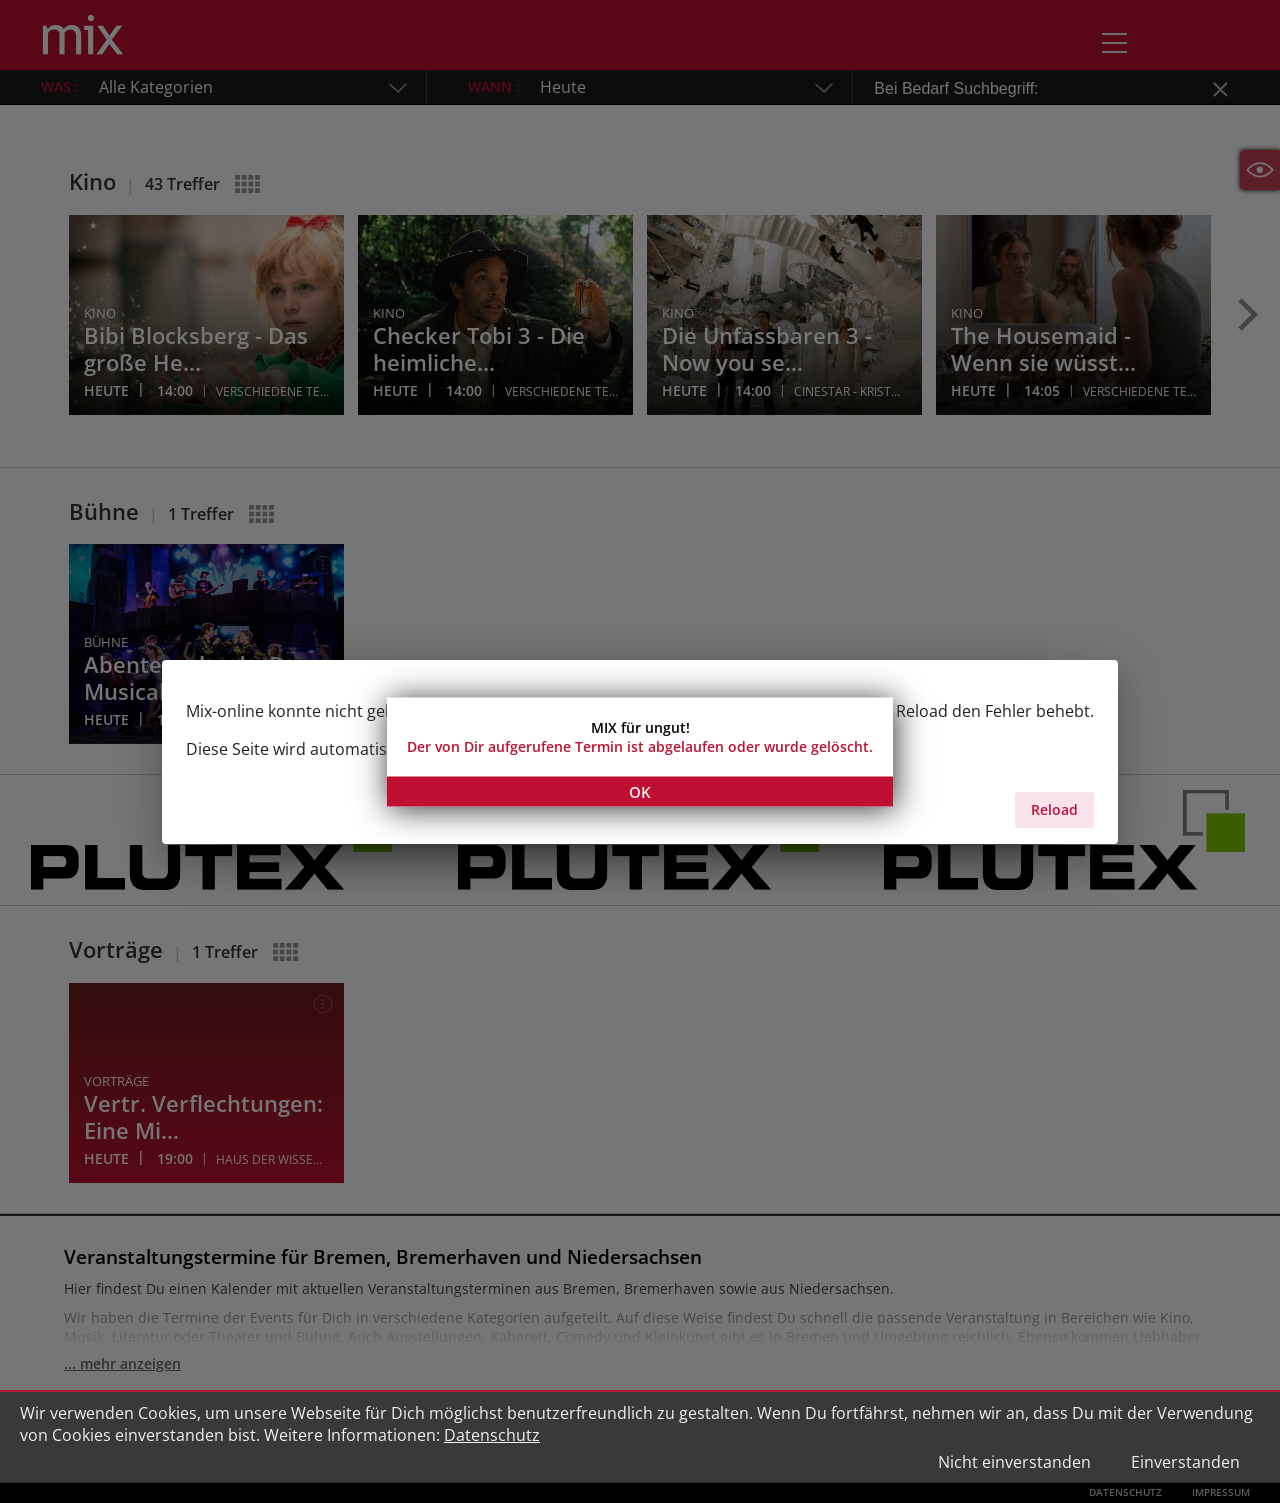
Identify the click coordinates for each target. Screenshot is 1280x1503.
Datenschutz (492, 1435)
